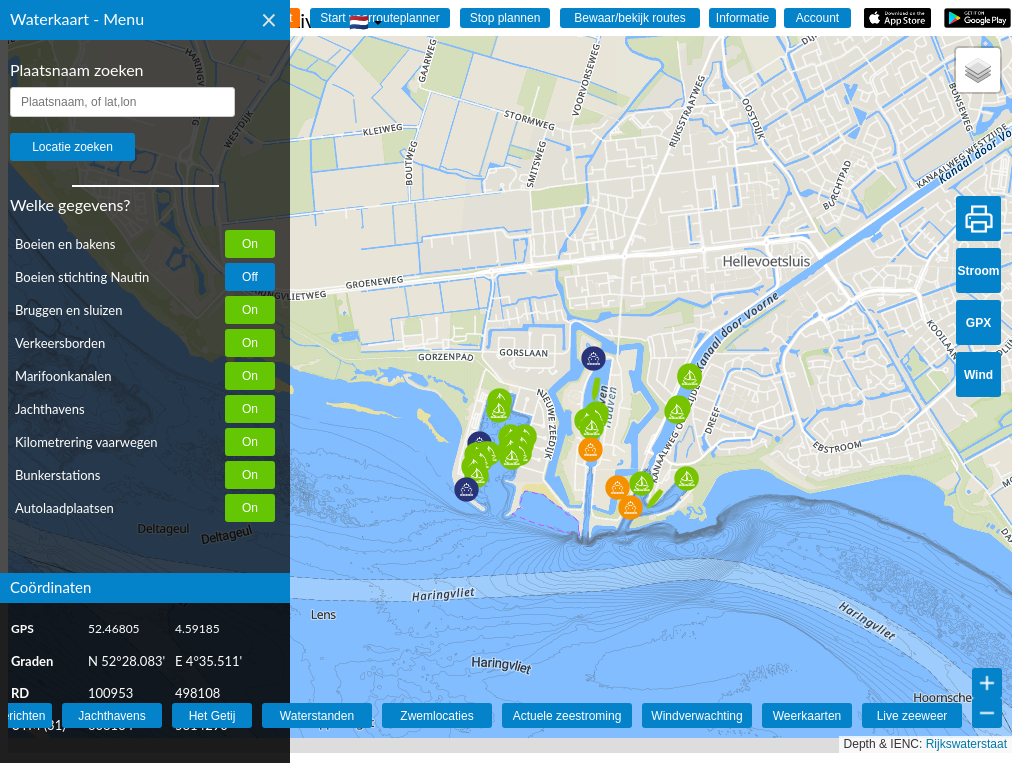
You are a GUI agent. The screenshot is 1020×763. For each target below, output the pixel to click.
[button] (466, 489)
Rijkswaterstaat (966, 744)
